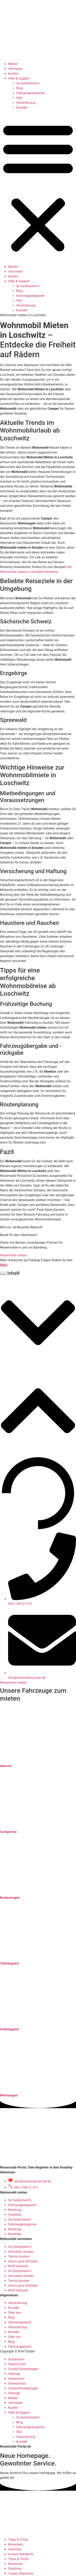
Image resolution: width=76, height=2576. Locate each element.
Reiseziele (15, 2544)
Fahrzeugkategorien (30, 93)
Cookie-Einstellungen (23, 2369)
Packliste (14, 2215)
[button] (38, 187)
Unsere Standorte (20, 2554)
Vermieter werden (20, 2252)
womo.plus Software (23, 2261)
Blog (19, 88)
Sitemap (14, 2374)
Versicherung (25, 103)
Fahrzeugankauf (19, 2322)
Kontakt (21, 107)
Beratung (14, 2210)
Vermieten (15, 69)
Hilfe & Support (19, 78)
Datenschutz (17, 2364)
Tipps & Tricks (18, 2539)
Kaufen (13, 74)
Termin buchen (19, 2256)
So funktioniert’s (28, 83)
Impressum (16, 2359)
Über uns (14, 2313)
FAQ (19, 98)
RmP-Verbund (18, 2266)
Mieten (13, 64)
